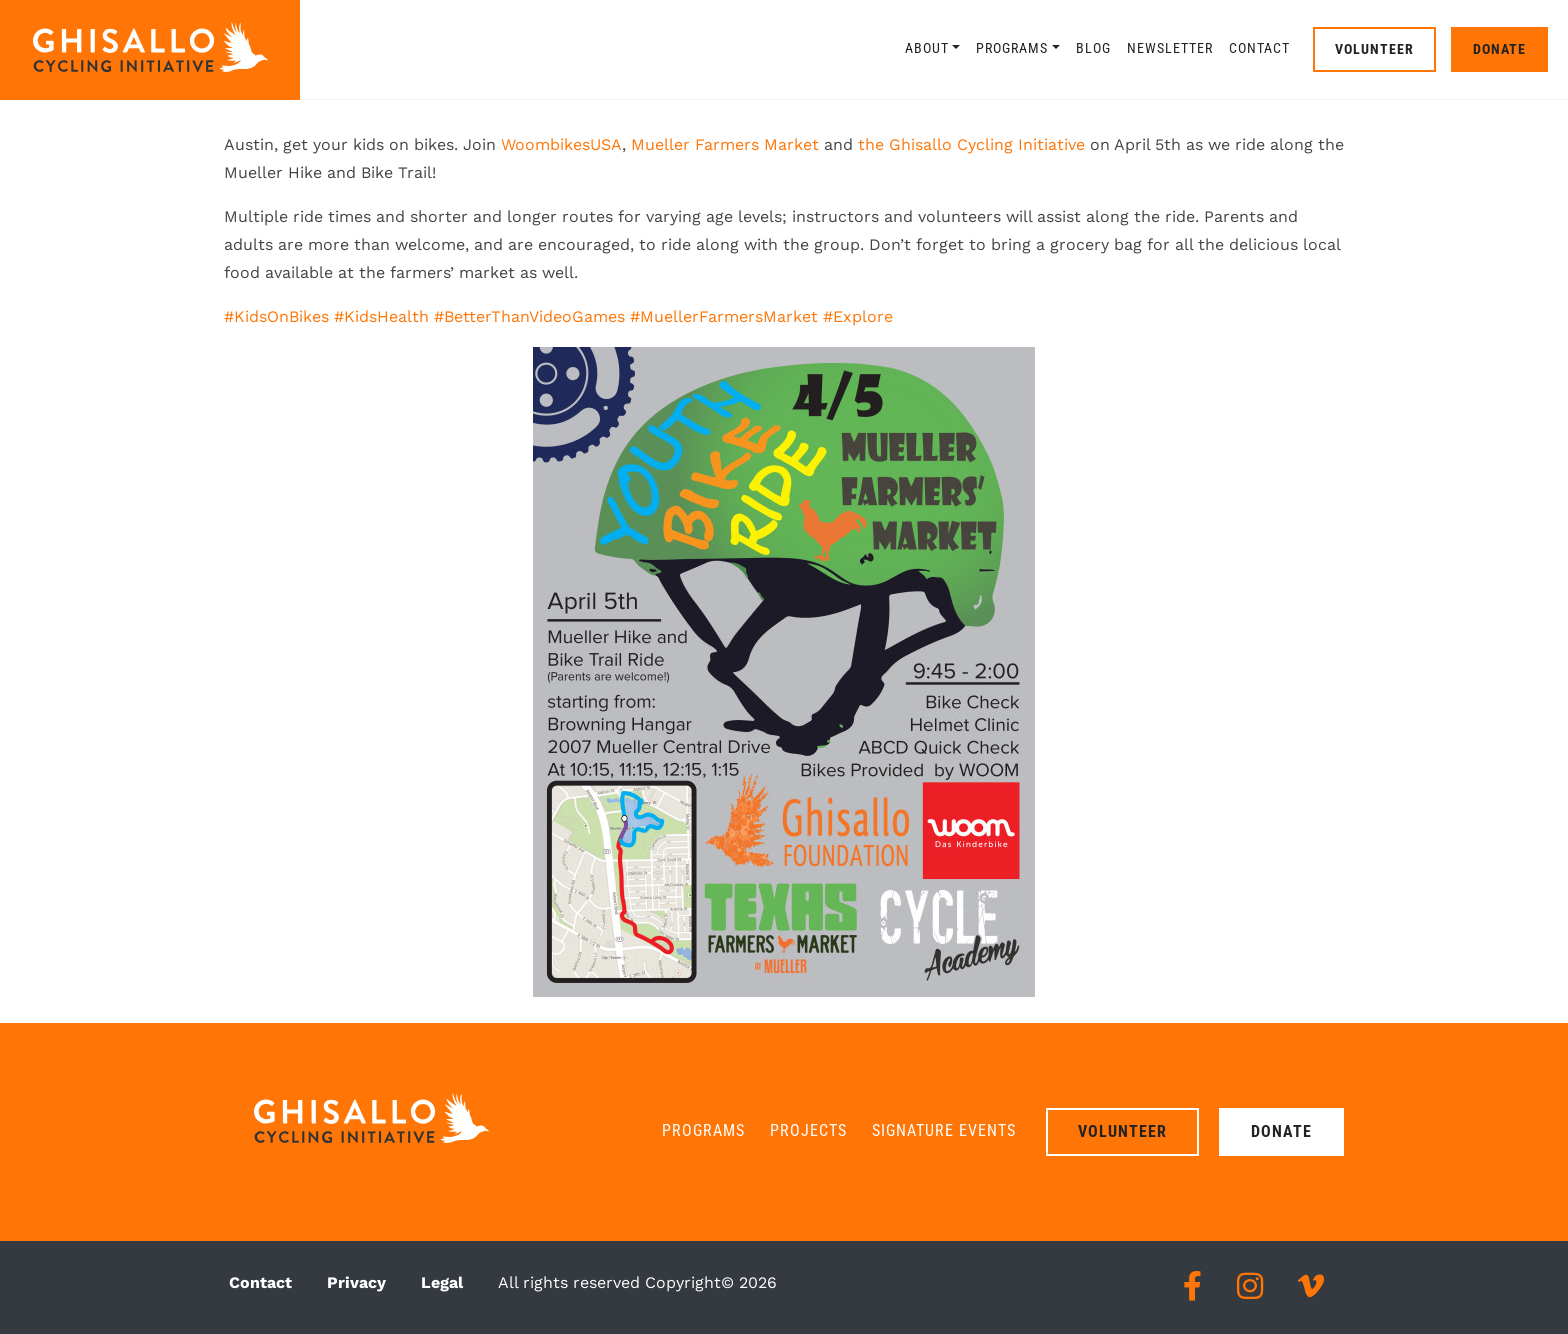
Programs (1012, 48)
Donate (1499, 49)
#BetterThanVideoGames (529, 316)
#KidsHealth (381, 316)
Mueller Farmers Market (725, 144)
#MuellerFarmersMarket (724, 316)
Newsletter (1170, 48)
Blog (1093, 48)
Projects (808, 1130)
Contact (1259, 48)
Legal (442, 1282)
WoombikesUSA (561, 144)
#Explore (858, 316)
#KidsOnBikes (276, 316)
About (927, 48)
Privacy (356, 1282)
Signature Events (944, 1130)
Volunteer (1374, 49)
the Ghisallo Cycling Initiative (971, 144)
